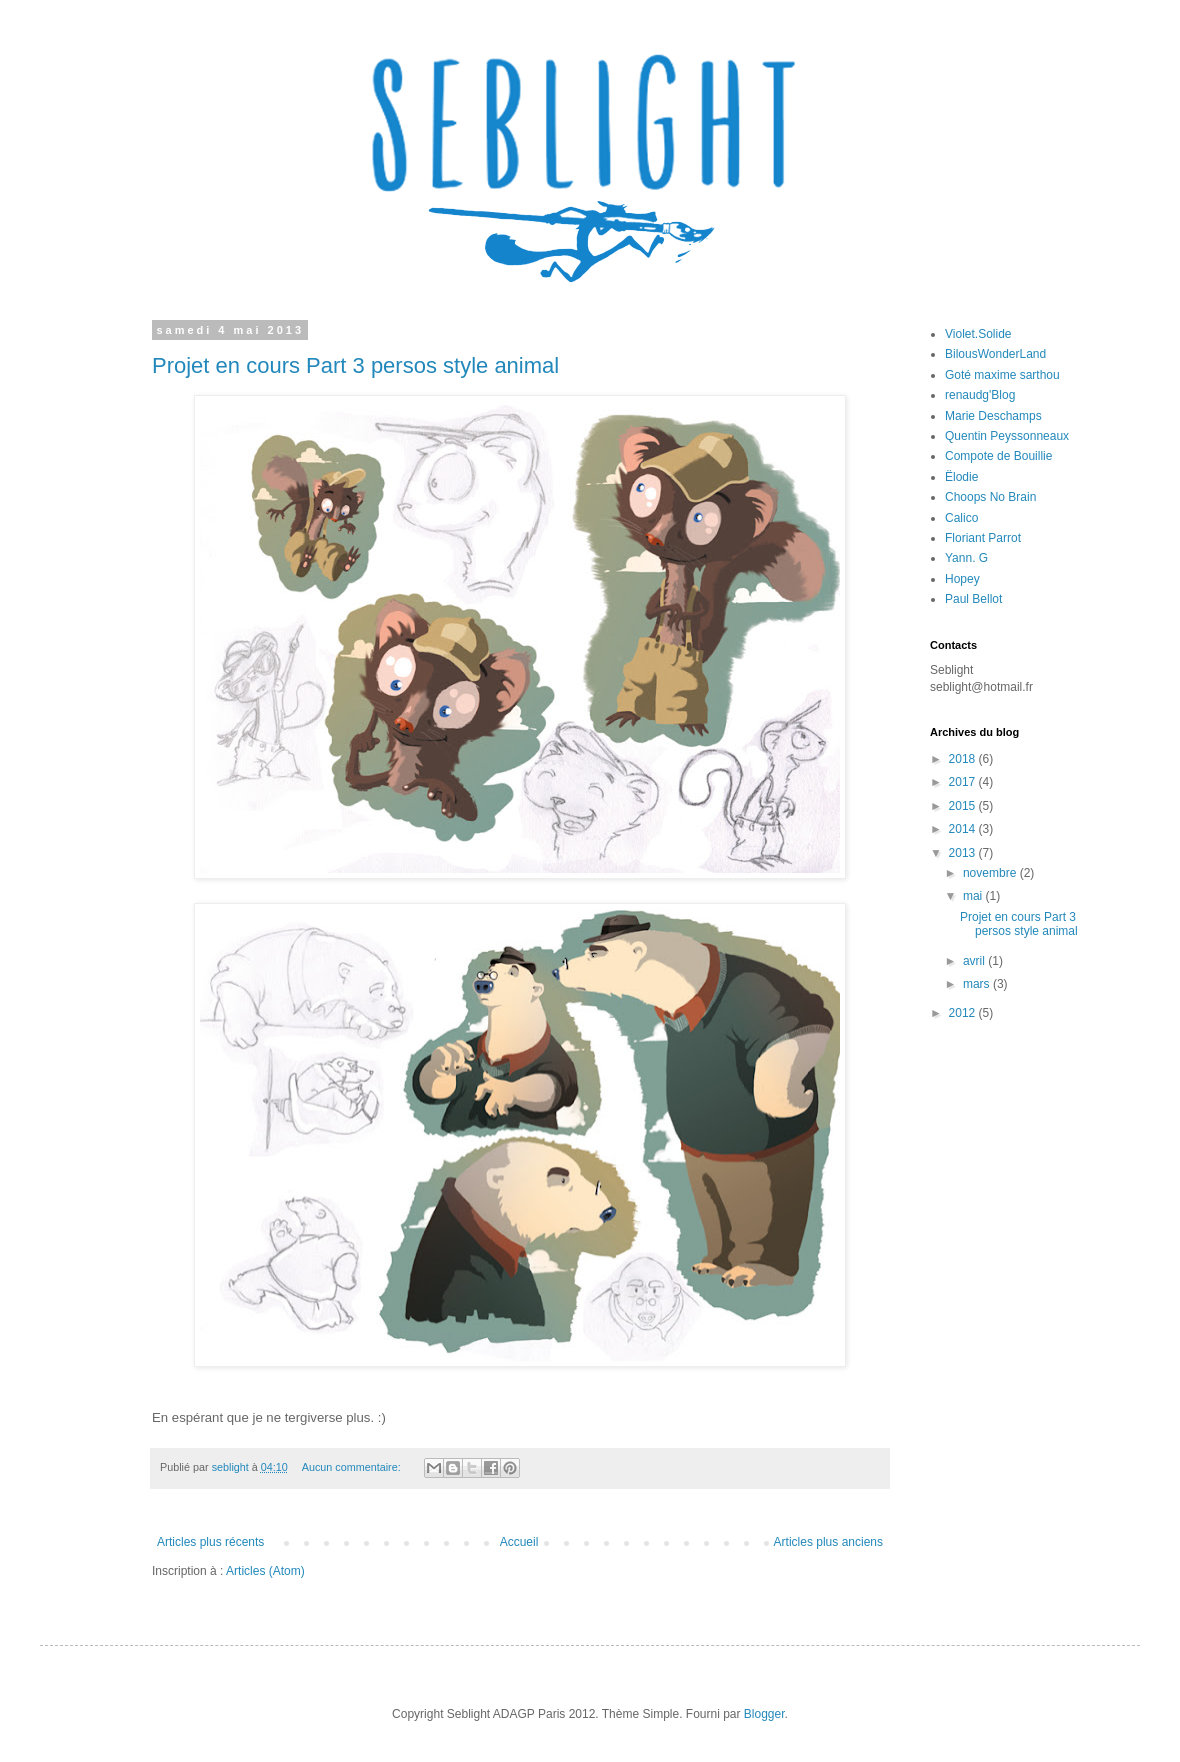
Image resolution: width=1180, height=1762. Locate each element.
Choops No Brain (990, 497)
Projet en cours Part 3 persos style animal (355, 365)
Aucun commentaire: (353, 1467)
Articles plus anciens (828, 1542)
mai (974, 896)
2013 (964, 853)
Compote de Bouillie (998, 456)
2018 (964, 759)
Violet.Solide (978, 334)
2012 (964, 1013)
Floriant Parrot (983, 538)
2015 (964, 806)
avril (975, 961)
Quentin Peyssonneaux (1007, 436)
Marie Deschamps (993, 416)
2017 (964, 782)
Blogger (764, 1714)
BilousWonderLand (995, 354)
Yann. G (966, 558)
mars (978, 984)
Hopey (962, 579)
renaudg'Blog (980, 395)
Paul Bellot (973, 599)
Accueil (519, 1542)
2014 (964, 829)
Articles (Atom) (265, 1571)
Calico (961, 518)
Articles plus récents (210, 1542)
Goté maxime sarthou (1002, 375)
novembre (991, 873)
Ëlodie (961, 477)
